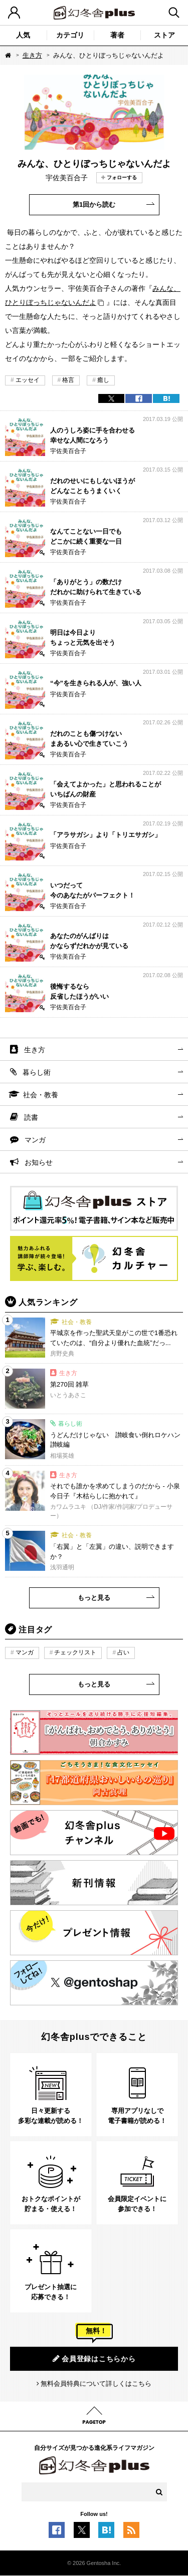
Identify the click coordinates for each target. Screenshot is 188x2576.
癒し (103, 379)
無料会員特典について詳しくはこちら (96, 2383)
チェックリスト (75, 1652)
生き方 (32, 55)
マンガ (35, 1140)
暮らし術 (37, 1072)
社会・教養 (40, 1095)
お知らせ (39, 1162)
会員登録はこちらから (94, 2358)
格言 (68, 379)
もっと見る (94, 1597)
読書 (31, 1117)
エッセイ (28, 379)
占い (123, 1652)
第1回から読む (94, 204)
